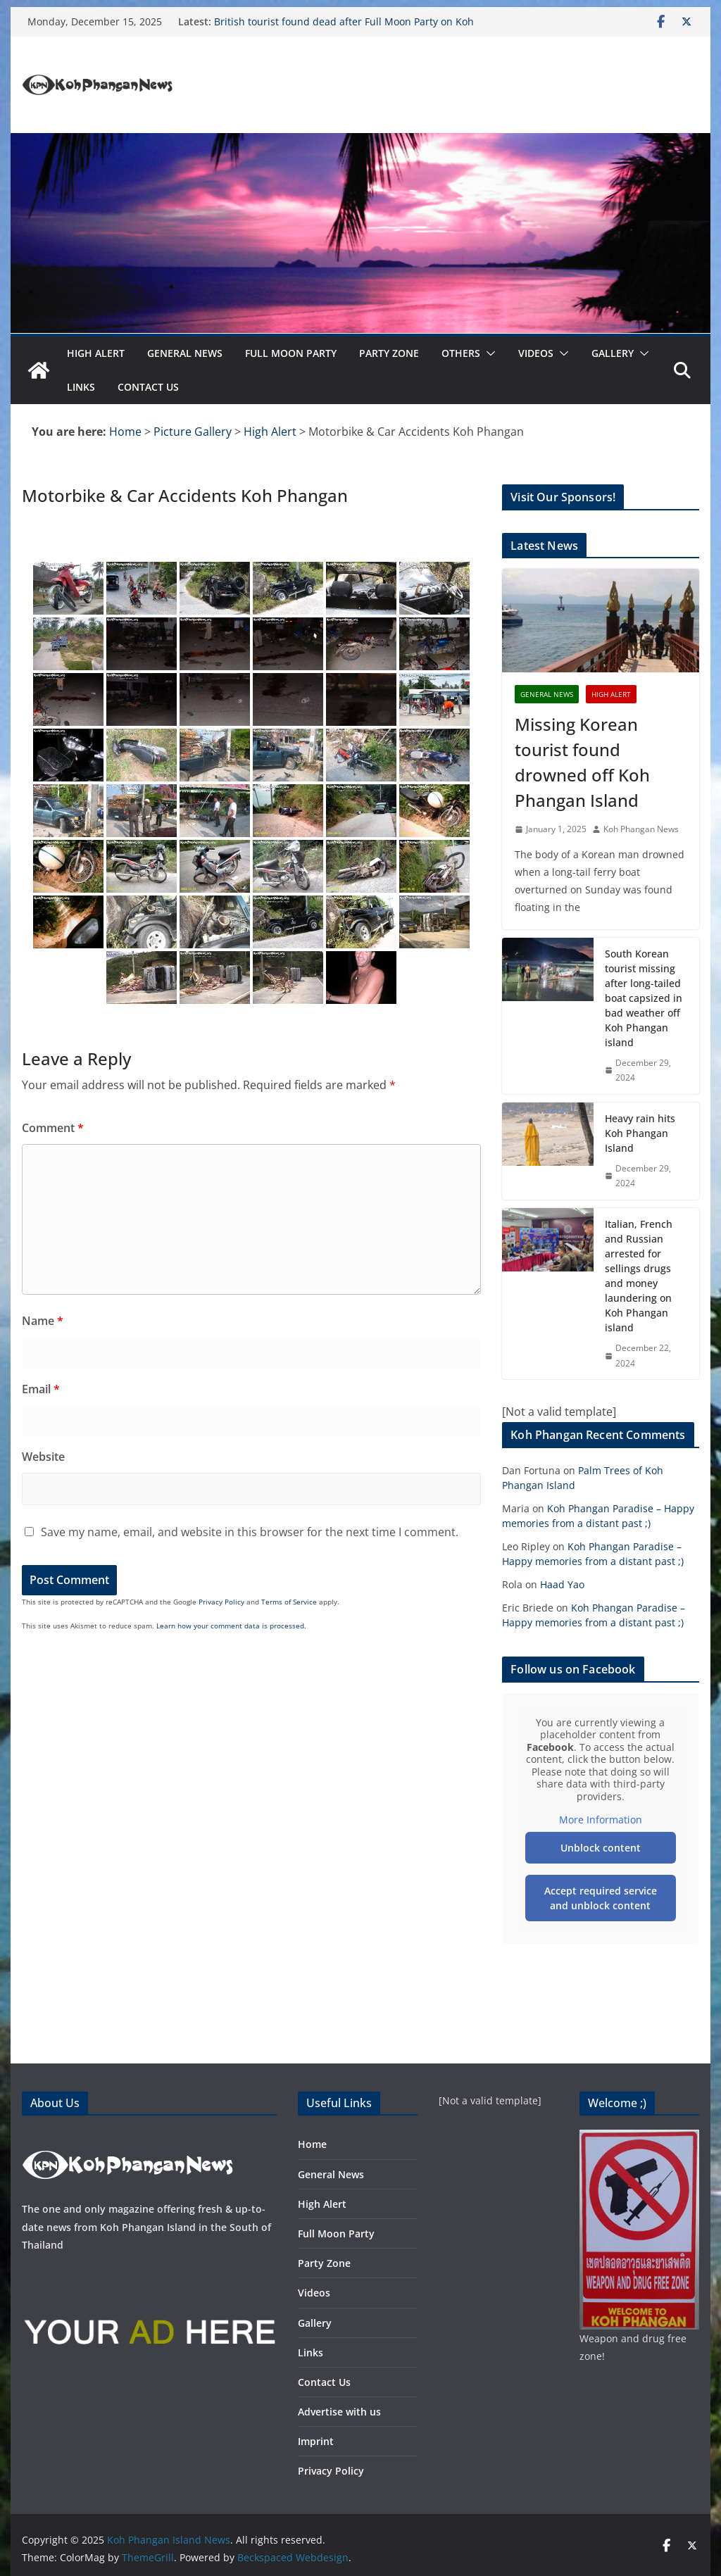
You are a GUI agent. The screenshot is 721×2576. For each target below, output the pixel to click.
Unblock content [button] (600, 1847)
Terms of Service (289, 1602)
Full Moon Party (291, 353)
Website (43, 1456)
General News (184, 353)
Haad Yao (562, 1584)
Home (312, 2144)
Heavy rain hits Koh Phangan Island (640, 1133)
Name (42, 1320)
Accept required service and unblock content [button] (600, 1897)
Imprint (316, 2441)
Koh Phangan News (641, 829)
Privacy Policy (221, 1602)
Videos (535, 353)
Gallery (612, 353)
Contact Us (148, 387)
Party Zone (389, 353)
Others (460, 353)
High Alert (96, 353)
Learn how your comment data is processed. (231, 1626)
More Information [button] (600, 1820)
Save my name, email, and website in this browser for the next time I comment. (249, 1532)
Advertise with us (339, 2411)
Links (81, 387)
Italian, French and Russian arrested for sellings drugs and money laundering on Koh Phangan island (638, 1275)
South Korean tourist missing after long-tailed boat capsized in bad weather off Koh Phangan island (643, 998)
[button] (488, 353)
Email (41, 1389)
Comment (53, 1128)
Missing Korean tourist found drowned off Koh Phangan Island (582, 762)
